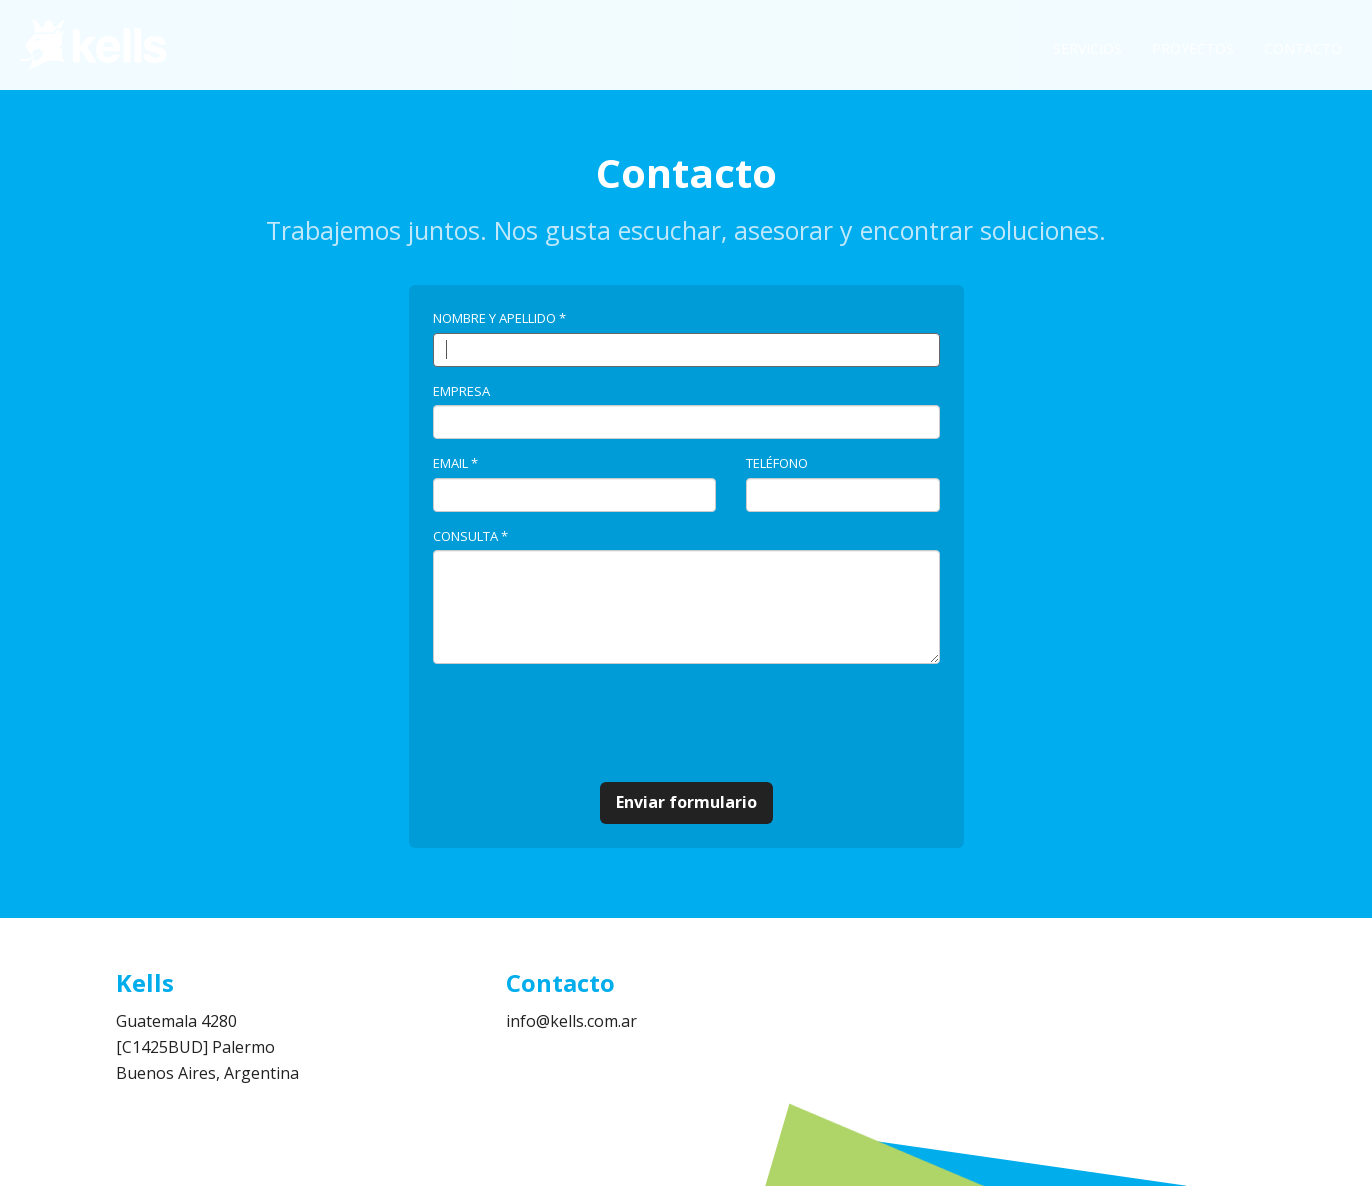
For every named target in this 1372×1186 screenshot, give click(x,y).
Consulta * (470, 536)
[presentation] (585, 723)
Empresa (461, 391)
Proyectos (1193, 48)
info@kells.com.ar (571, 1021)
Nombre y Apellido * (499, 318)
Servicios (1087, 48)
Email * (455, 463)
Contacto (1303, 48)
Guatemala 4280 (176, 1021)
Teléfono (777, 463)
